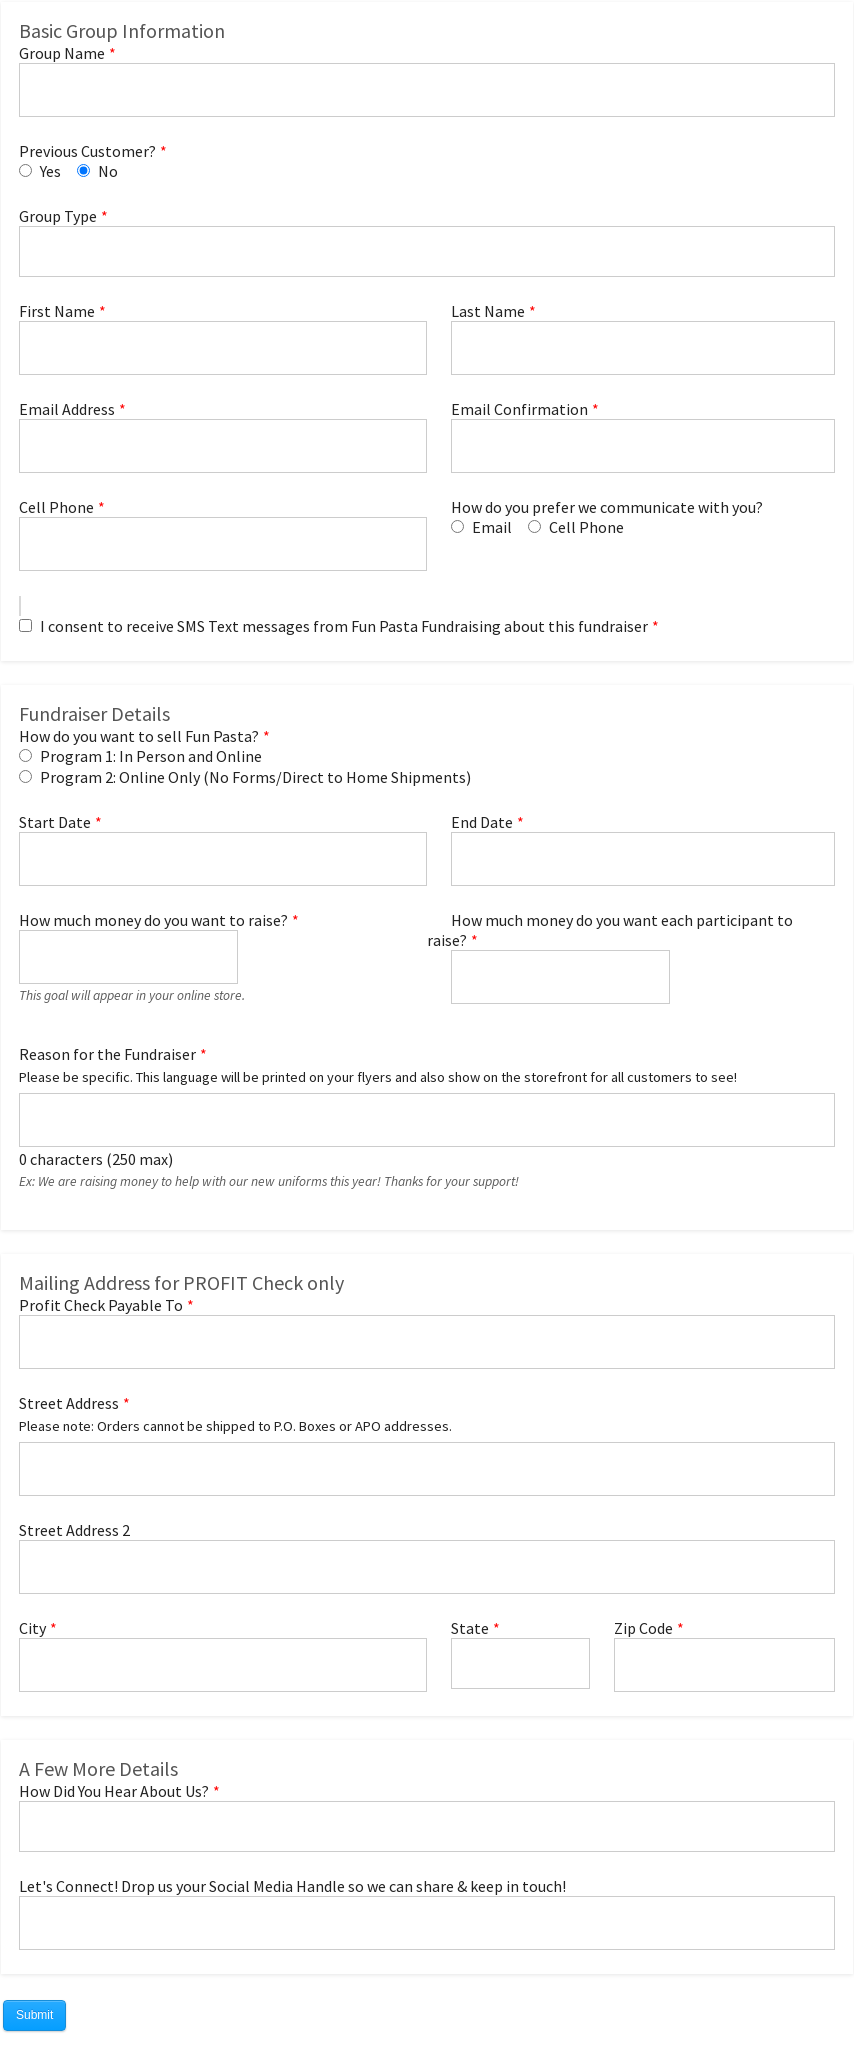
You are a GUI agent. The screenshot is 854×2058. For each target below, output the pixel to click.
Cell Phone (56, 507)
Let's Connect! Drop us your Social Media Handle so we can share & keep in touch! (292, 1886)
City (32, 1628)
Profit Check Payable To (101, 1305)
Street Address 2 (74, 1530)
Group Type (58, 216)
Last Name (488, 311)
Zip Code (643, 1628)
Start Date (55, 822)
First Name (57, 311)
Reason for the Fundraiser (107, 1054)
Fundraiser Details (94, 713)
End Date (482, 822)
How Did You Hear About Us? (114, 1791)
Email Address (67, 409)
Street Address (69, 1403)
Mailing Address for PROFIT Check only (181, 1282)
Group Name (62, 53)
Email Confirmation (519, 409)
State (470, 1628)
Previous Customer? (87, 151)
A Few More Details (98, 1768)
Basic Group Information (122, 30)
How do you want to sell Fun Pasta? (139, 736)
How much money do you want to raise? (153, 920)
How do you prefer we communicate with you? (607, 507)
